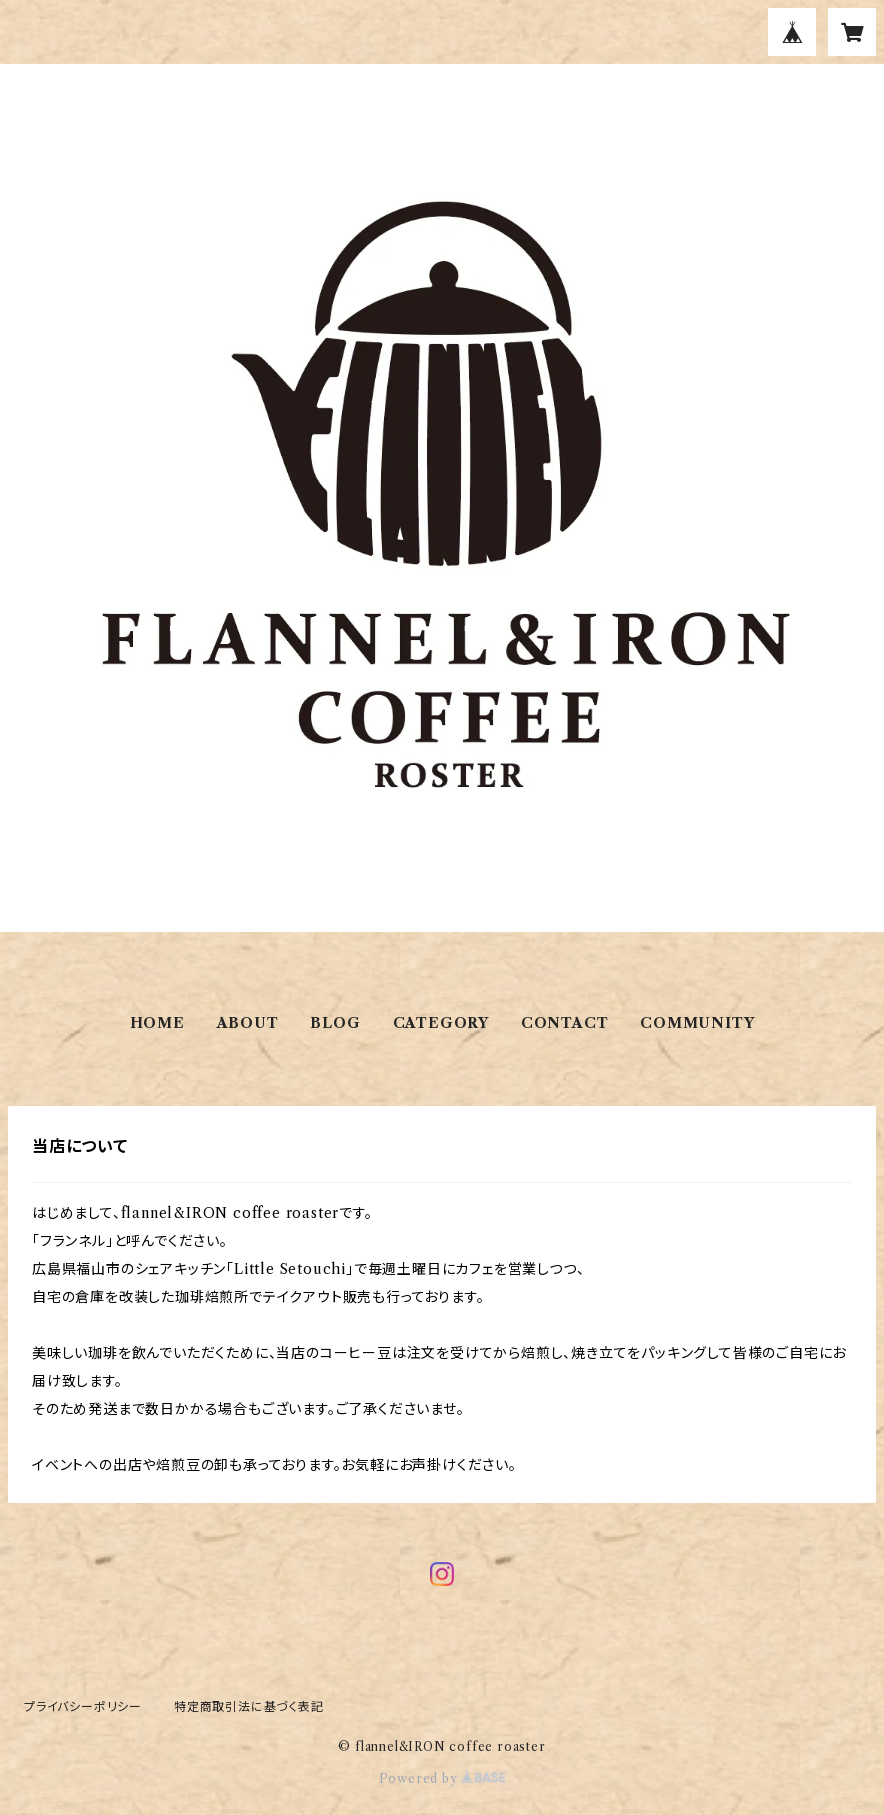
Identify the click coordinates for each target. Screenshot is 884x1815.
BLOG (335, 1023)
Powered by (442, 1778)
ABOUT (248, 1023)
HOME (157, 1023)
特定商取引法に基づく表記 (249, 1706)
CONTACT (565, 1023)
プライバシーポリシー (83, 1706)
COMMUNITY (697, 1023)
